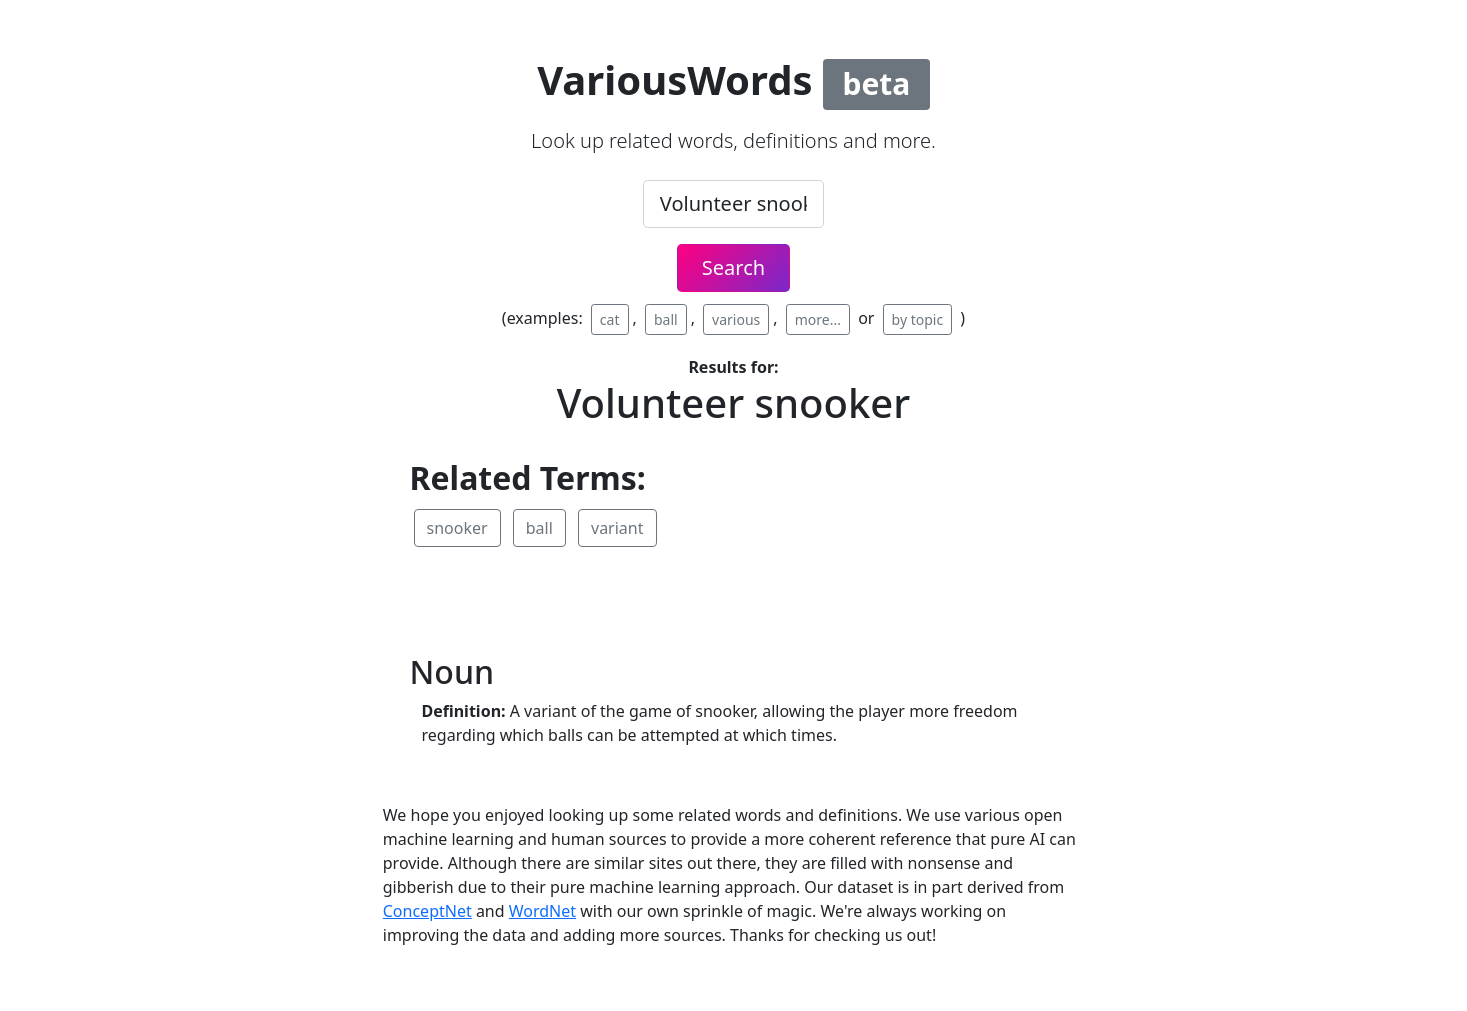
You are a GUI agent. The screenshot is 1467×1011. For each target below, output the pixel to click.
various (736, 319)
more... (818, 319)
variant (617, 528)
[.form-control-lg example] (733, 204)
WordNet (542, 911)
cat (610, 319)
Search (733, 267)
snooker (457, 528)
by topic (918, 319)
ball (666, 319)
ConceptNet (427, 911)
